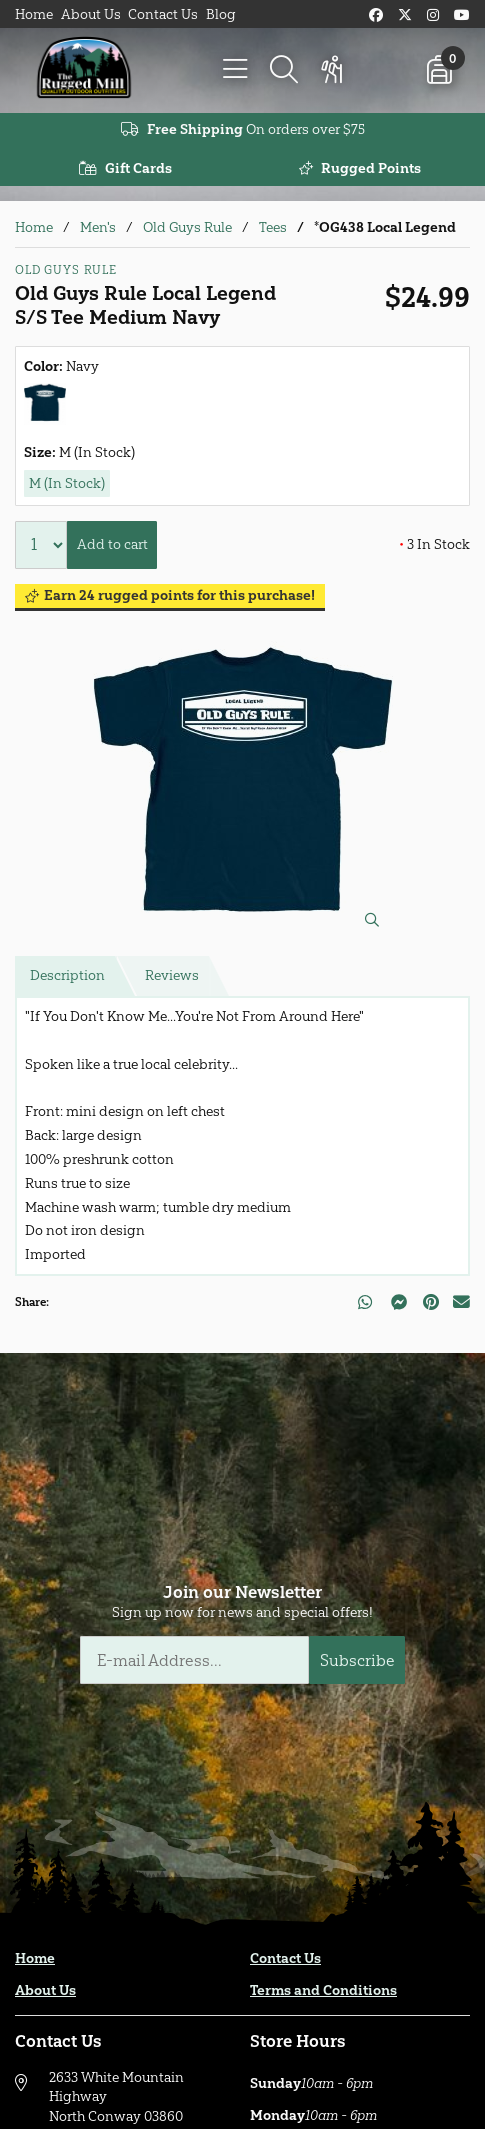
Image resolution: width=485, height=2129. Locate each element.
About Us (91, 14)
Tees (273, 227)
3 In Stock (434, 544)
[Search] (284, 70)
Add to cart (112, 544)
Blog (221, 14)
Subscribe (357, 1660)
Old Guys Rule (187, 227)
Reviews (172, 975)
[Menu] (236, 70)
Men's (98, 227)
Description (67, 975)
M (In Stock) (67, 483)
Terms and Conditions (323, 1990)
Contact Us (163, 14)
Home (34, 14)
